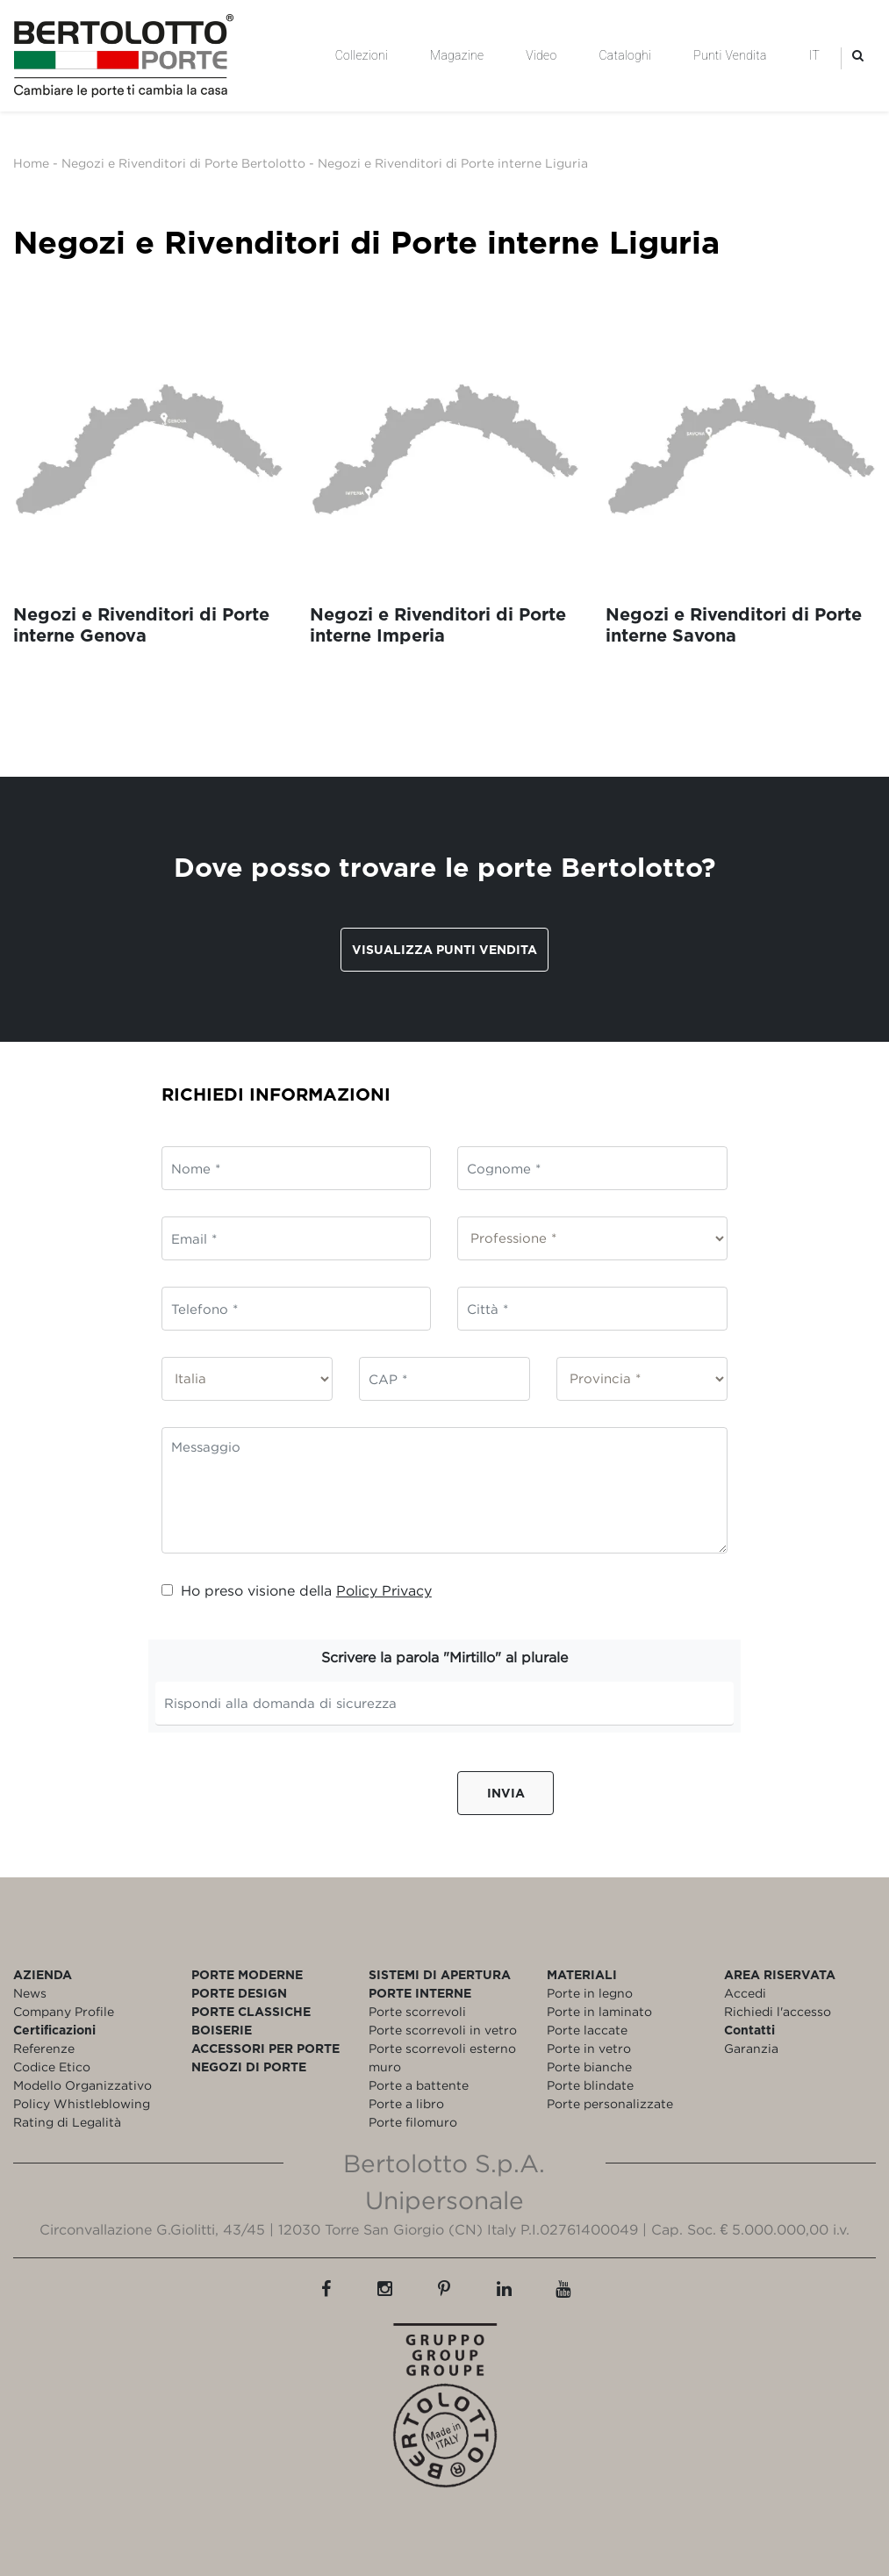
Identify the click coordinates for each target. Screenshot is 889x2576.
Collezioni (361, 55)
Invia (506, 1792)
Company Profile (63, 2011)
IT (814, 55)
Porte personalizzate (610, 2103)
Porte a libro (406, 2103)
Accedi (745, 1992)
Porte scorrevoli (417, 2011)
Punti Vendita (729, 55)
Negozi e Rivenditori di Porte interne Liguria (453, 162)
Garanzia (751, 2048)
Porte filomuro (413, 2121)
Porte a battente (419, 2085)
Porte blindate (590, 2085)
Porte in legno (590, 1992)
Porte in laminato (599, 2011)
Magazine (457, 55)
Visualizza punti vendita (444, 949)
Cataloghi (625, 55)
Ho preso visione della (296, 1590)
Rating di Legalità (67, 2121)
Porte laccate (587, 2029)
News (30, 1992)
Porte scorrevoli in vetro (443, 2029)
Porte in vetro (589, 2048)
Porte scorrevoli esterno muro (442, 2057)
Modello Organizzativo (82, 2085)
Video (541, 55)
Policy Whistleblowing (81, 2103)
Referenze (44, 2048)
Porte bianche (589, 2066)
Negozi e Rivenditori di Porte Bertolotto (183, 162)
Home (31, 162)
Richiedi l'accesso (777, 2011)
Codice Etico (51, 2066)
